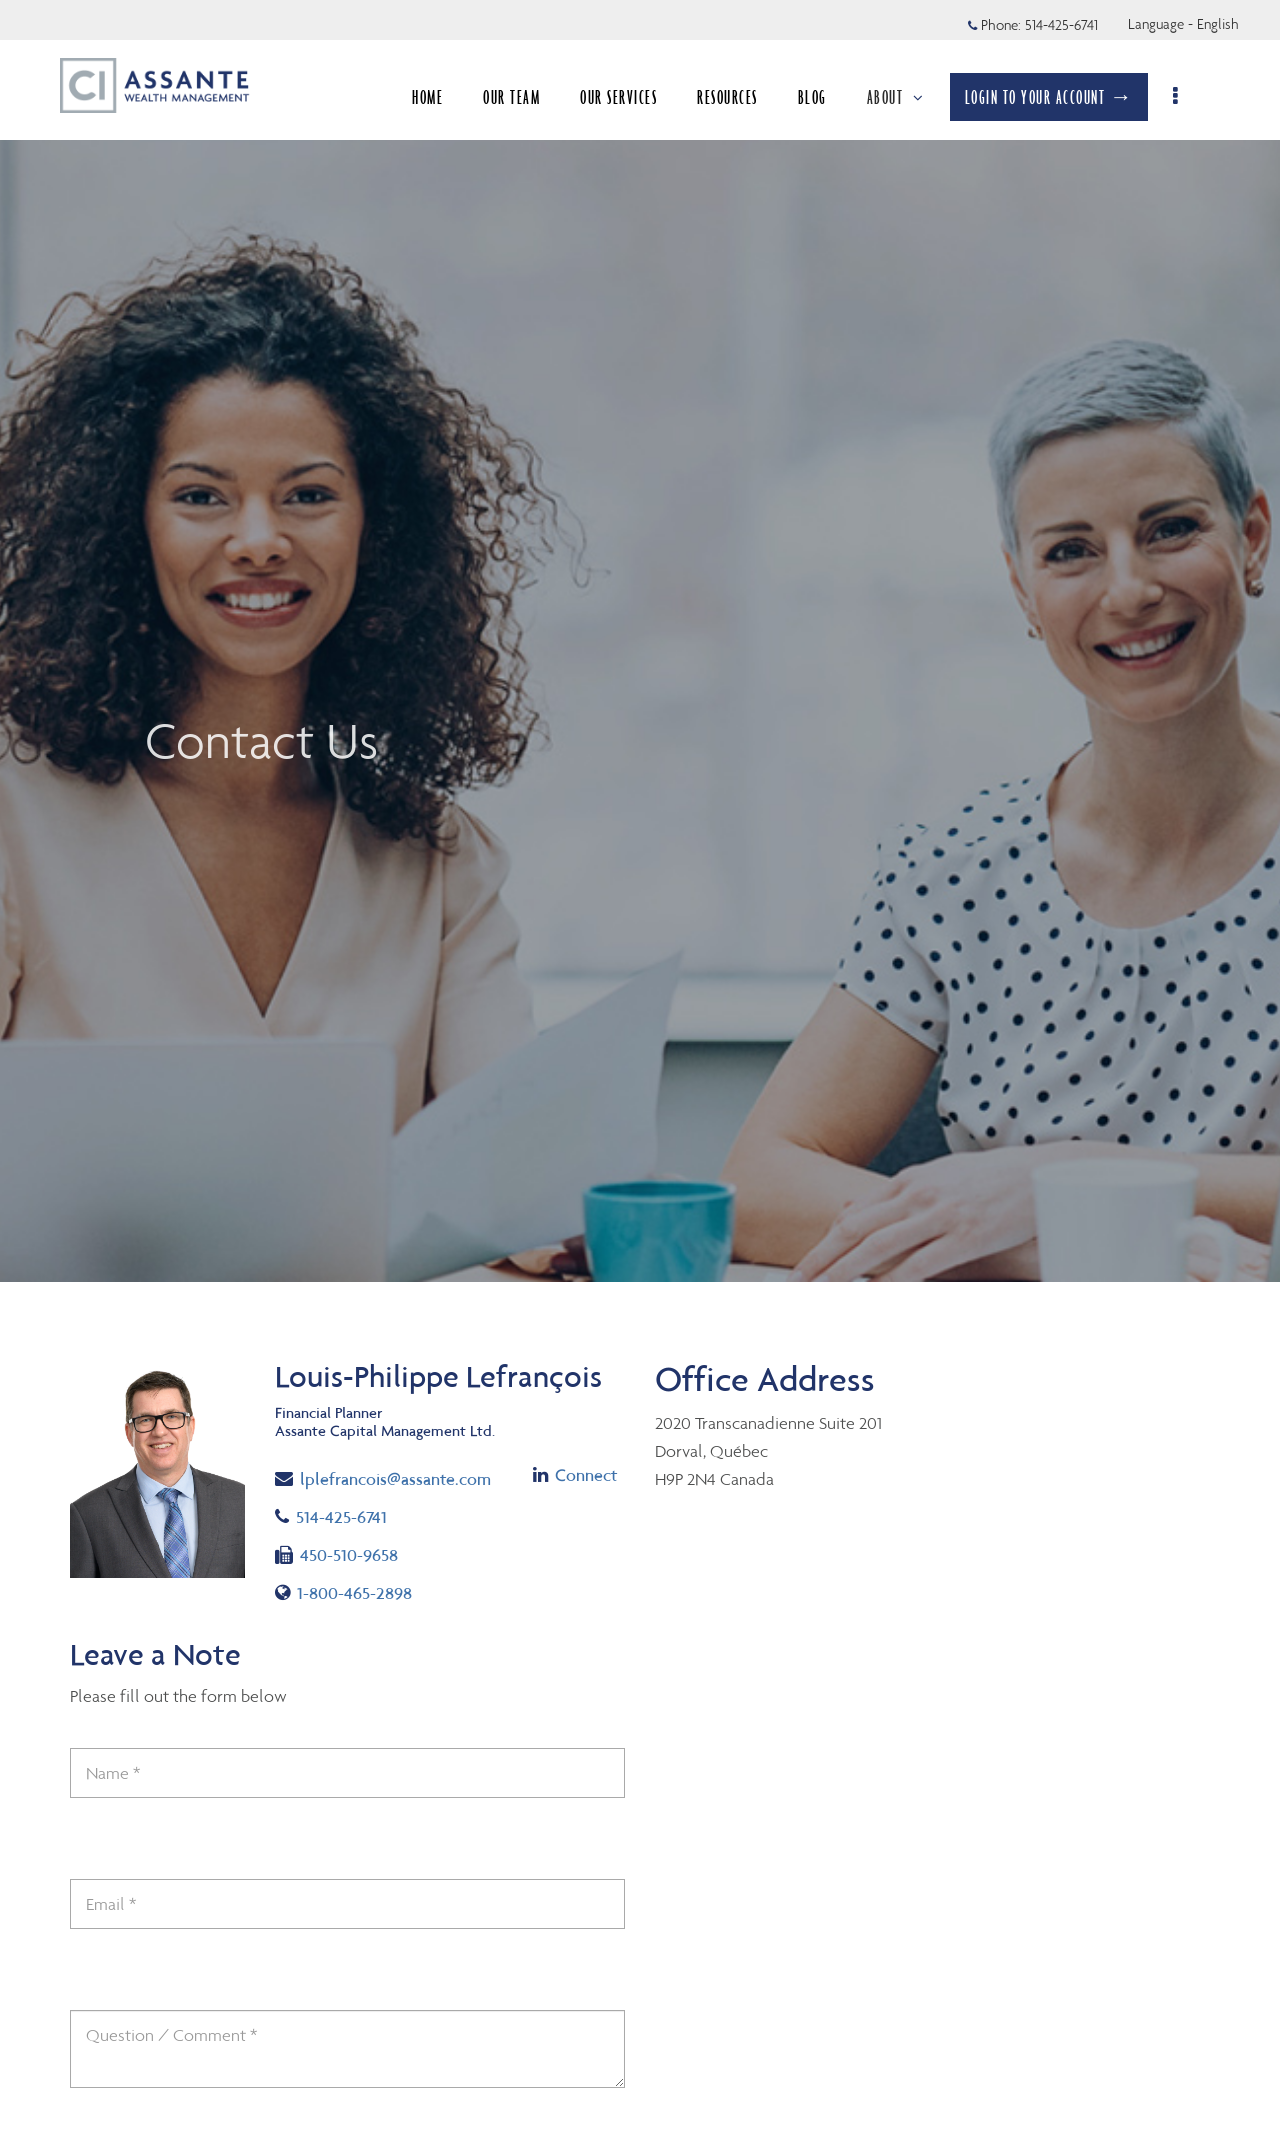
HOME (438, 97)
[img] (640, 641)
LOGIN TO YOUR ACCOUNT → (1059, 97)
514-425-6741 (331, 1517)
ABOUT (906, 97)
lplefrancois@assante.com (383, 1477)
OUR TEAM (522, 97)
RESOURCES (738, 97)
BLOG (822, 97)
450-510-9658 (336, 1555)
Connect (575, 1475)
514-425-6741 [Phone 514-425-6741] (1061, 25)
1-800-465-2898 (343, 1593)
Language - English (1183, 24)
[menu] (1187, 97)
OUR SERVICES (629, 97)
